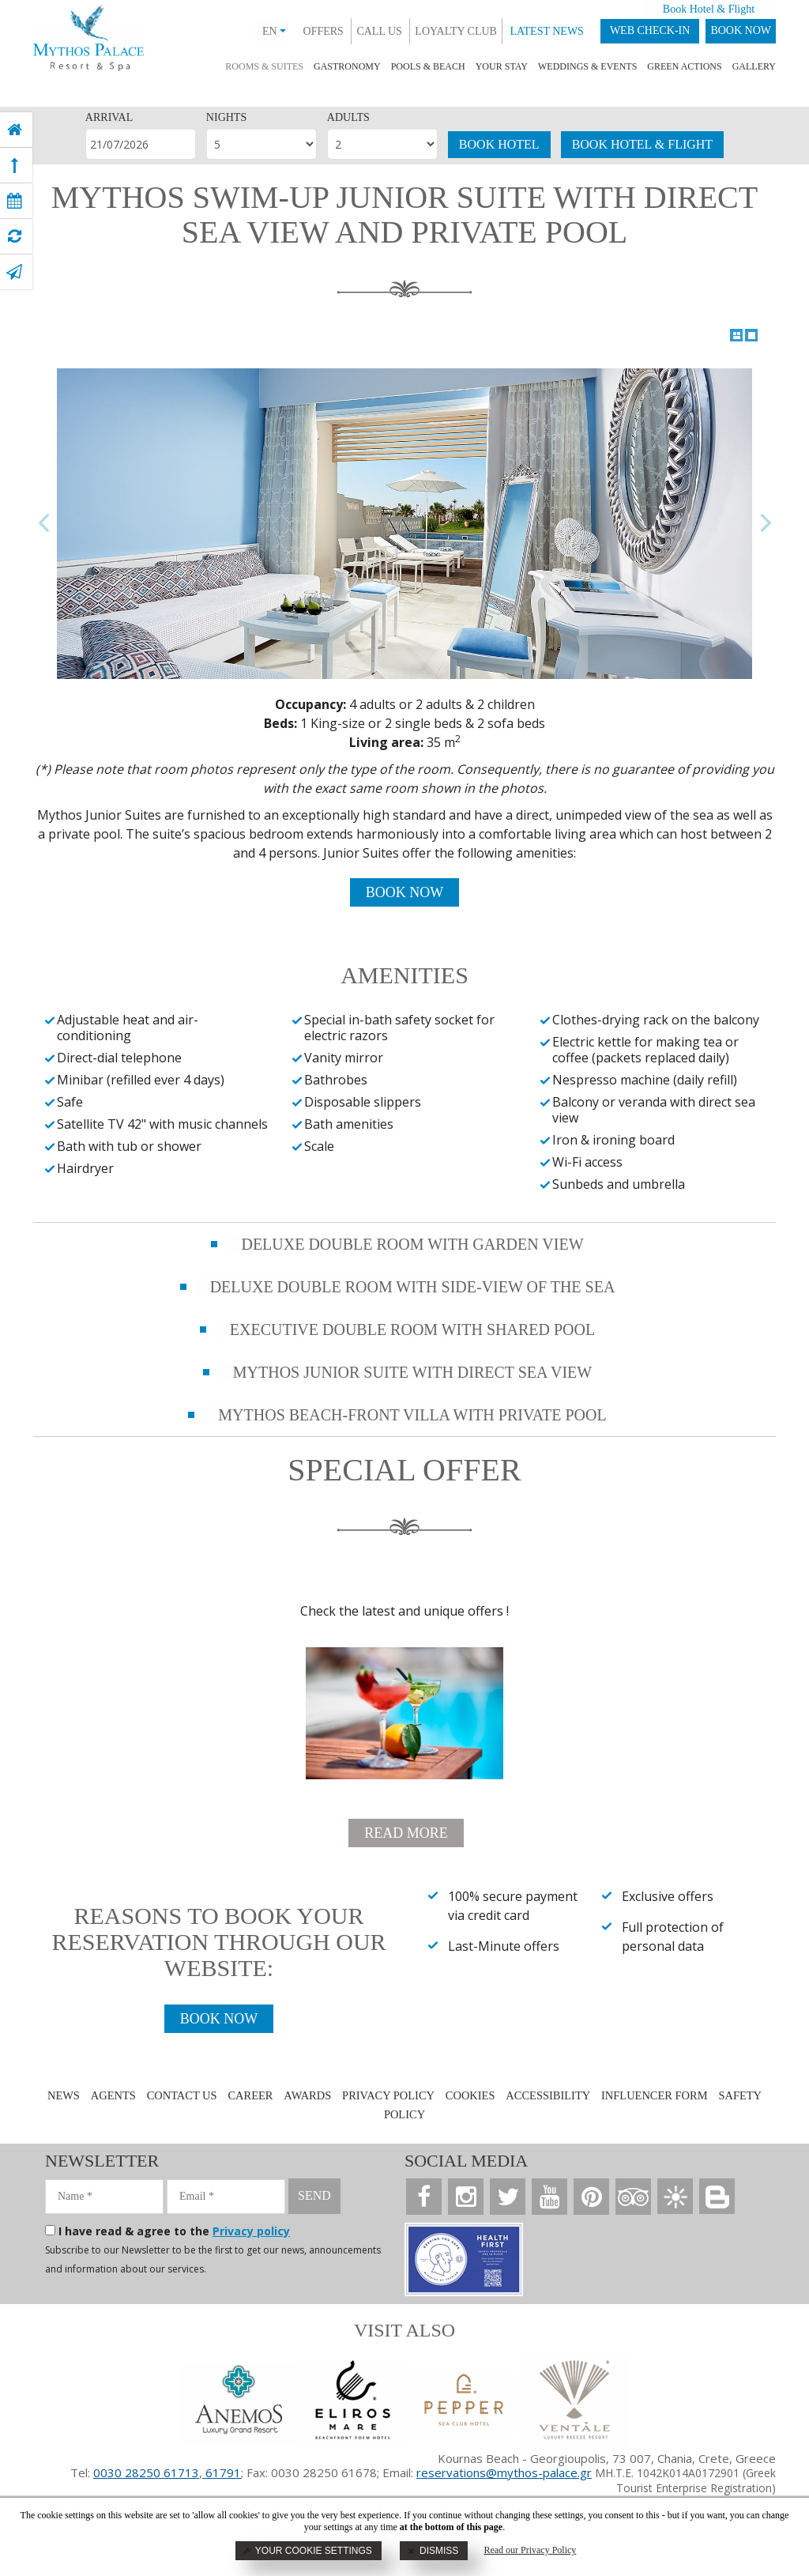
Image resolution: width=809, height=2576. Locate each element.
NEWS (60, 2095)
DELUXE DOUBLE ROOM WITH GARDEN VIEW (412, 1244)
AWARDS (304, 2095)
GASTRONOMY (347, 66)
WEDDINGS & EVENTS (587, 66)
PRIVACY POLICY (387, 2095)
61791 (221, 2472)
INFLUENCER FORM (656, 2095)
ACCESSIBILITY (549, 2095)
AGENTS (109, 2095)
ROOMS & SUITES (264, 66)
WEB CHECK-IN (650, 30)
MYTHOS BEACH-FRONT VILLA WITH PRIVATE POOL (412, 1415)
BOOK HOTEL (499, 144)
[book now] (14, 200)
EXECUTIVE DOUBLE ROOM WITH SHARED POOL (412, 1329)
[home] (14, 129)
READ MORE (406, 1833)
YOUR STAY (502, 66)
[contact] (14, 272)
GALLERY (754, 66)
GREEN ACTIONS (684, 66)
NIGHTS (226, 117)
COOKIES (469, 2095)
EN (274, 31)
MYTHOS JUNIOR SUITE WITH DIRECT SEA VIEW (412, 1372)
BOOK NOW (740, 30)
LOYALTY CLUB (456, 31)
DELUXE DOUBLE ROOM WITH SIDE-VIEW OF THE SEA (412, 1287)
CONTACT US (178, 2095)
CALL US (378, 31)
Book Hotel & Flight (708, 9)
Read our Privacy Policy (530, 2549)
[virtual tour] (15, 236)
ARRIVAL (109, 117)
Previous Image (44, 524)
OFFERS (323, 31)
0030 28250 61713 (146, 2472)
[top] (14, 165)
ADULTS (348, 117)
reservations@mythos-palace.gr (504, 2472)
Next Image (765, 524)
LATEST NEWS (546, 31)
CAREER (247, 2095)
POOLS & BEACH (428, 66)
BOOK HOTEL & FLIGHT (642, 144)
